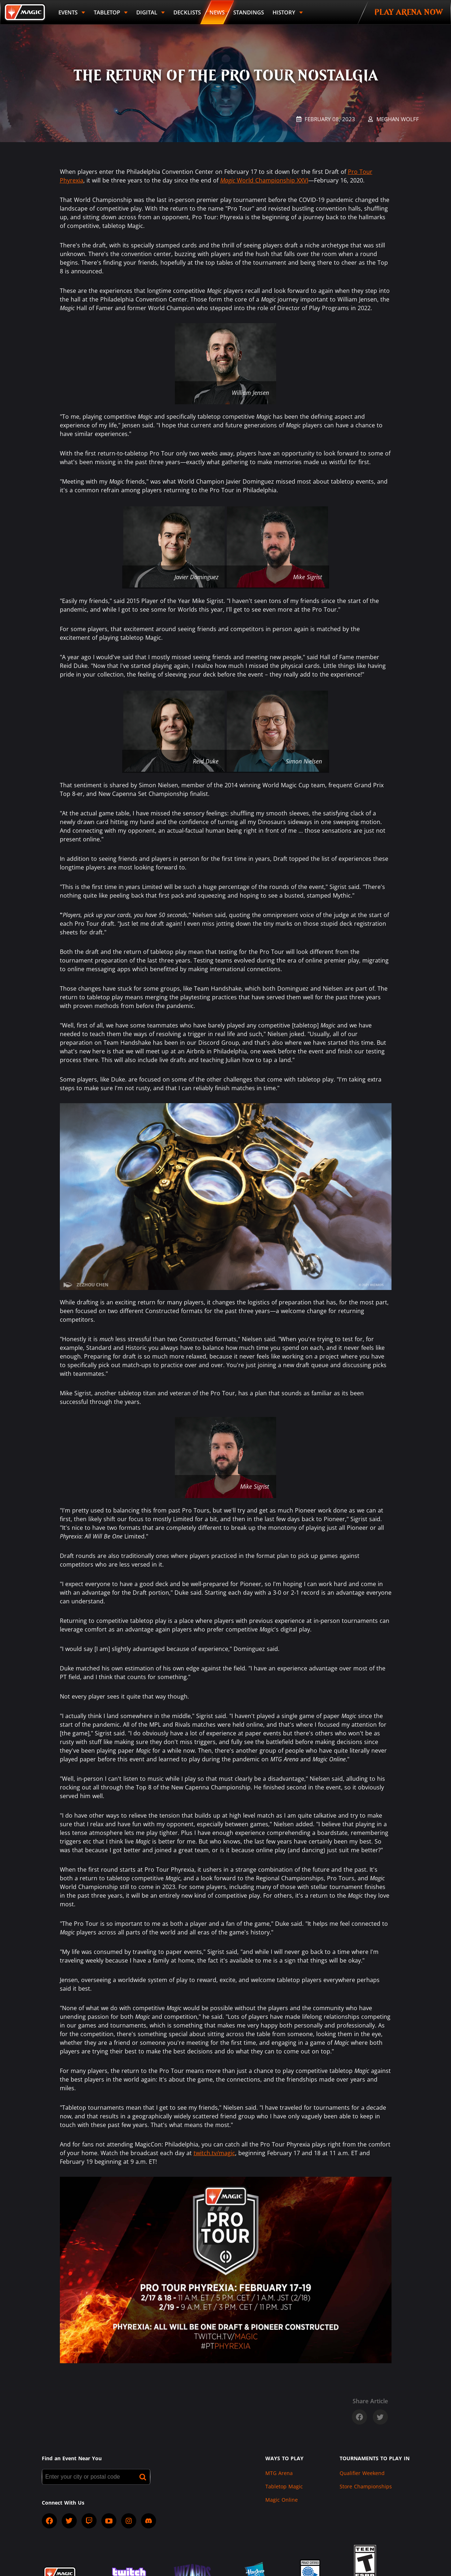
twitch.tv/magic (214, 2153)
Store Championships (366, 2486)
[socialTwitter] (69, 2520)
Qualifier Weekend (362, 2473)
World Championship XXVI (264, 180)
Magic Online (281, 2499)
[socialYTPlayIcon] (108, 2520)
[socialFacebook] (49, 2520)
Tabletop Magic (284, 2486)
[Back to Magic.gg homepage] (24, 12)
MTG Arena (279, 2473)
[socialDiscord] (148, 2520)
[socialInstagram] (128, 2520)
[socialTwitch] (89, 2520)
